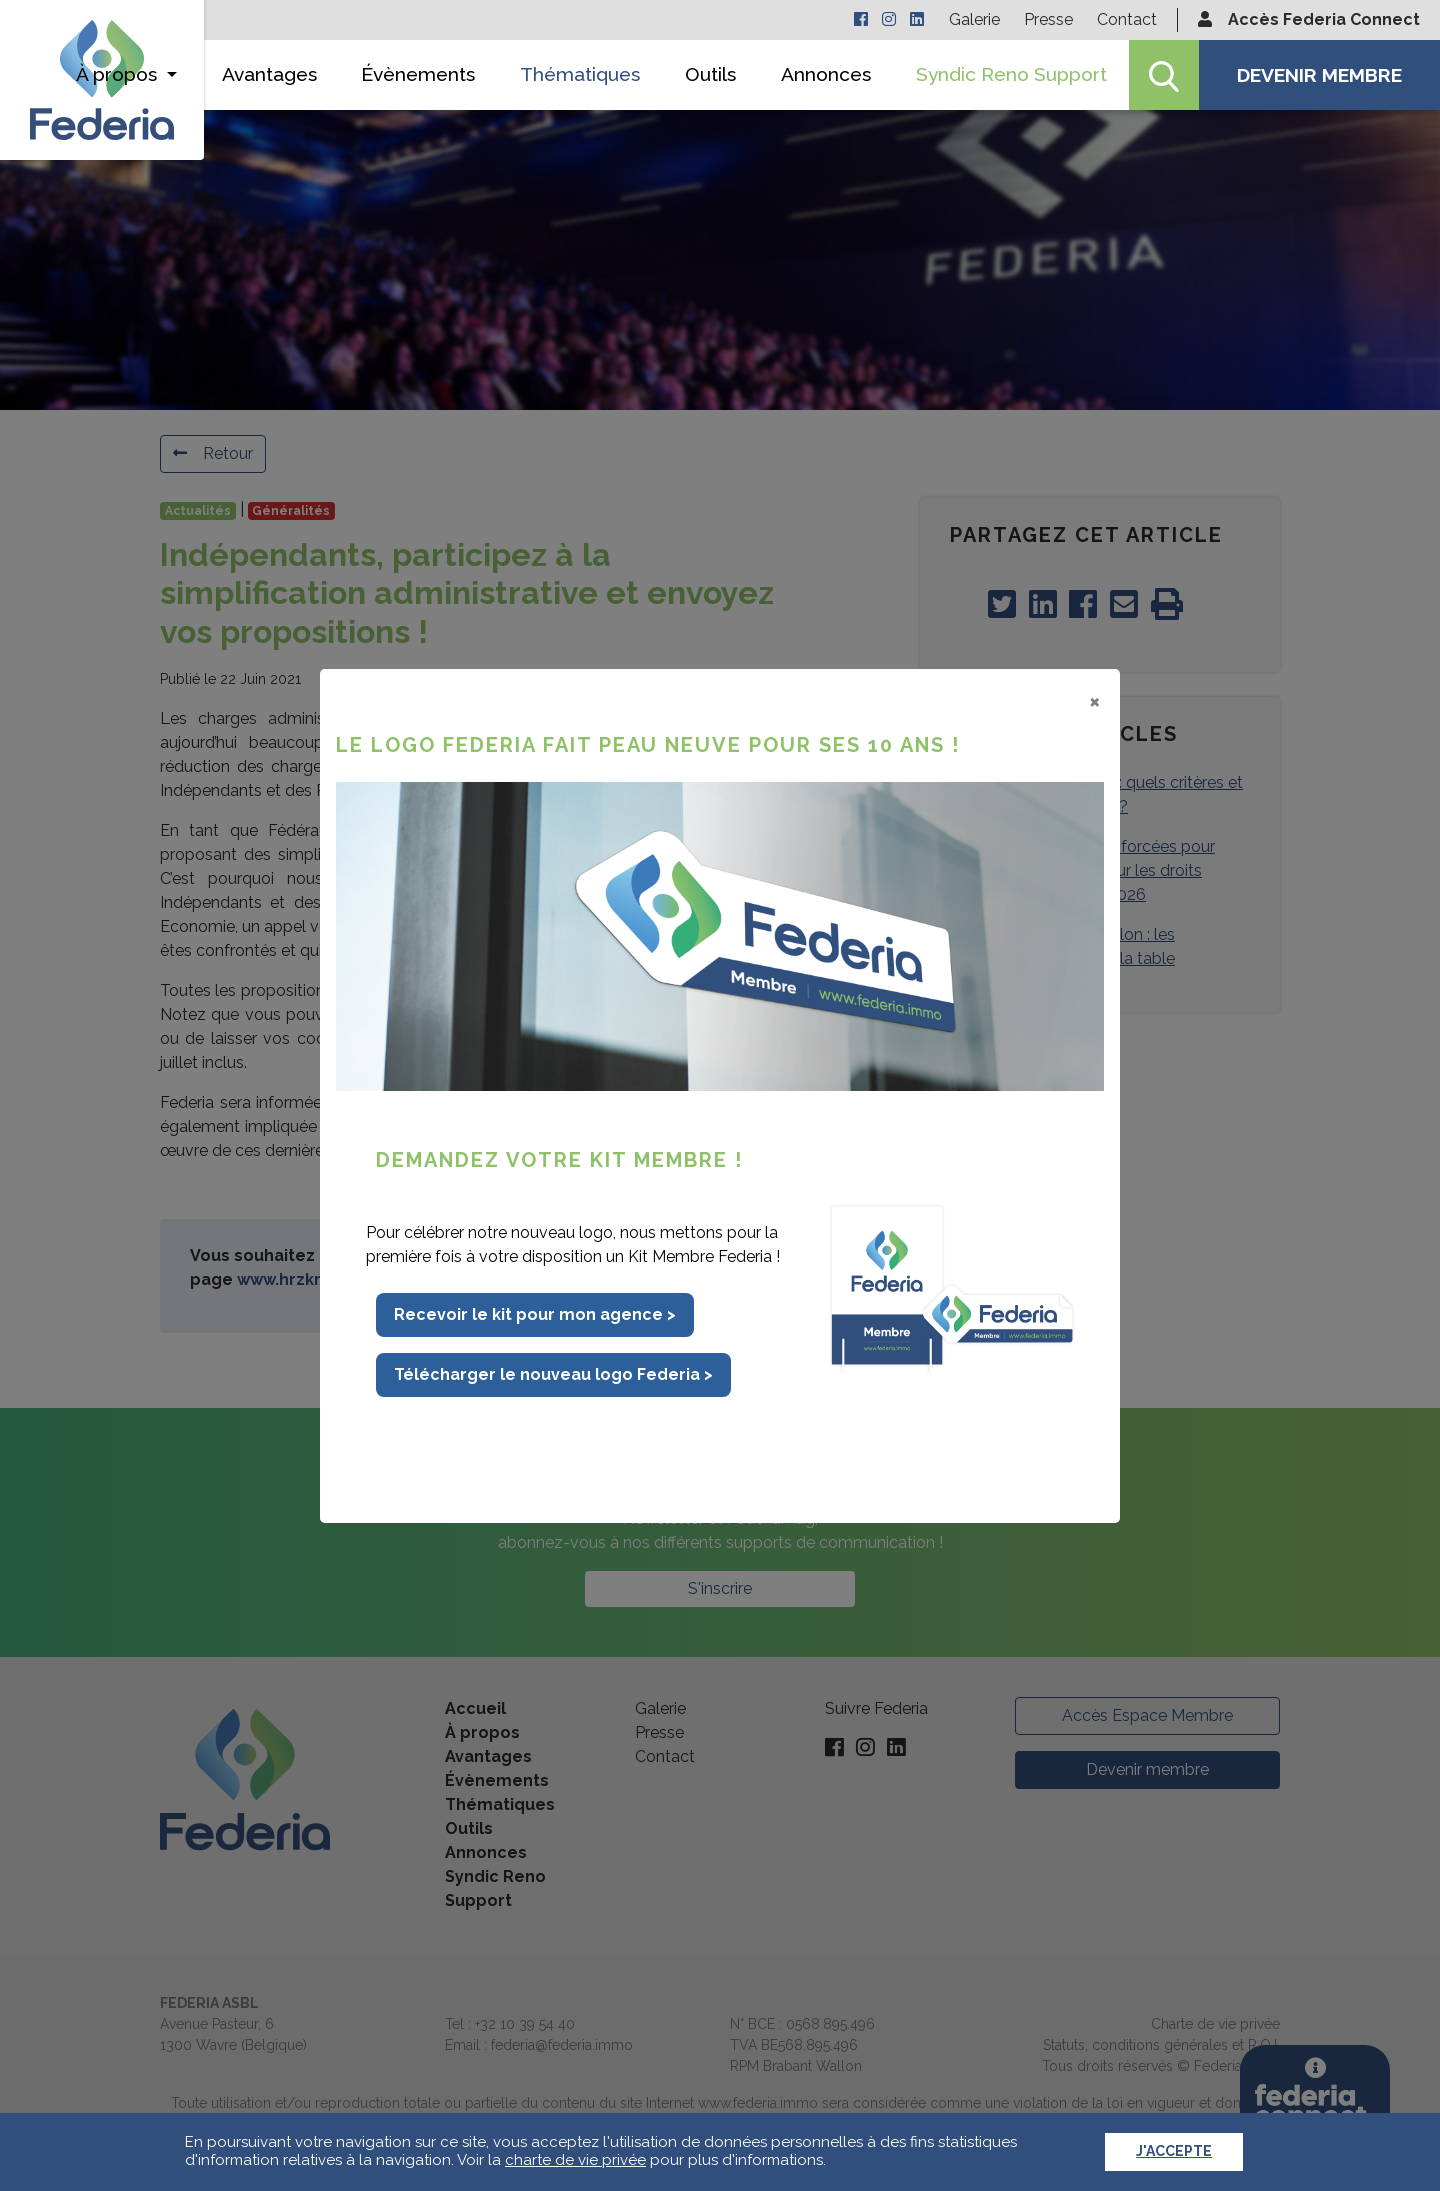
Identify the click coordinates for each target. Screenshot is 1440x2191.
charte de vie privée (575, 2160)
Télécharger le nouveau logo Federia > (553, 1374)
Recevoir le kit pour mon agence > (535, 1314)
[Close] (1094, 701)
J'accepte (1174, 2151)
